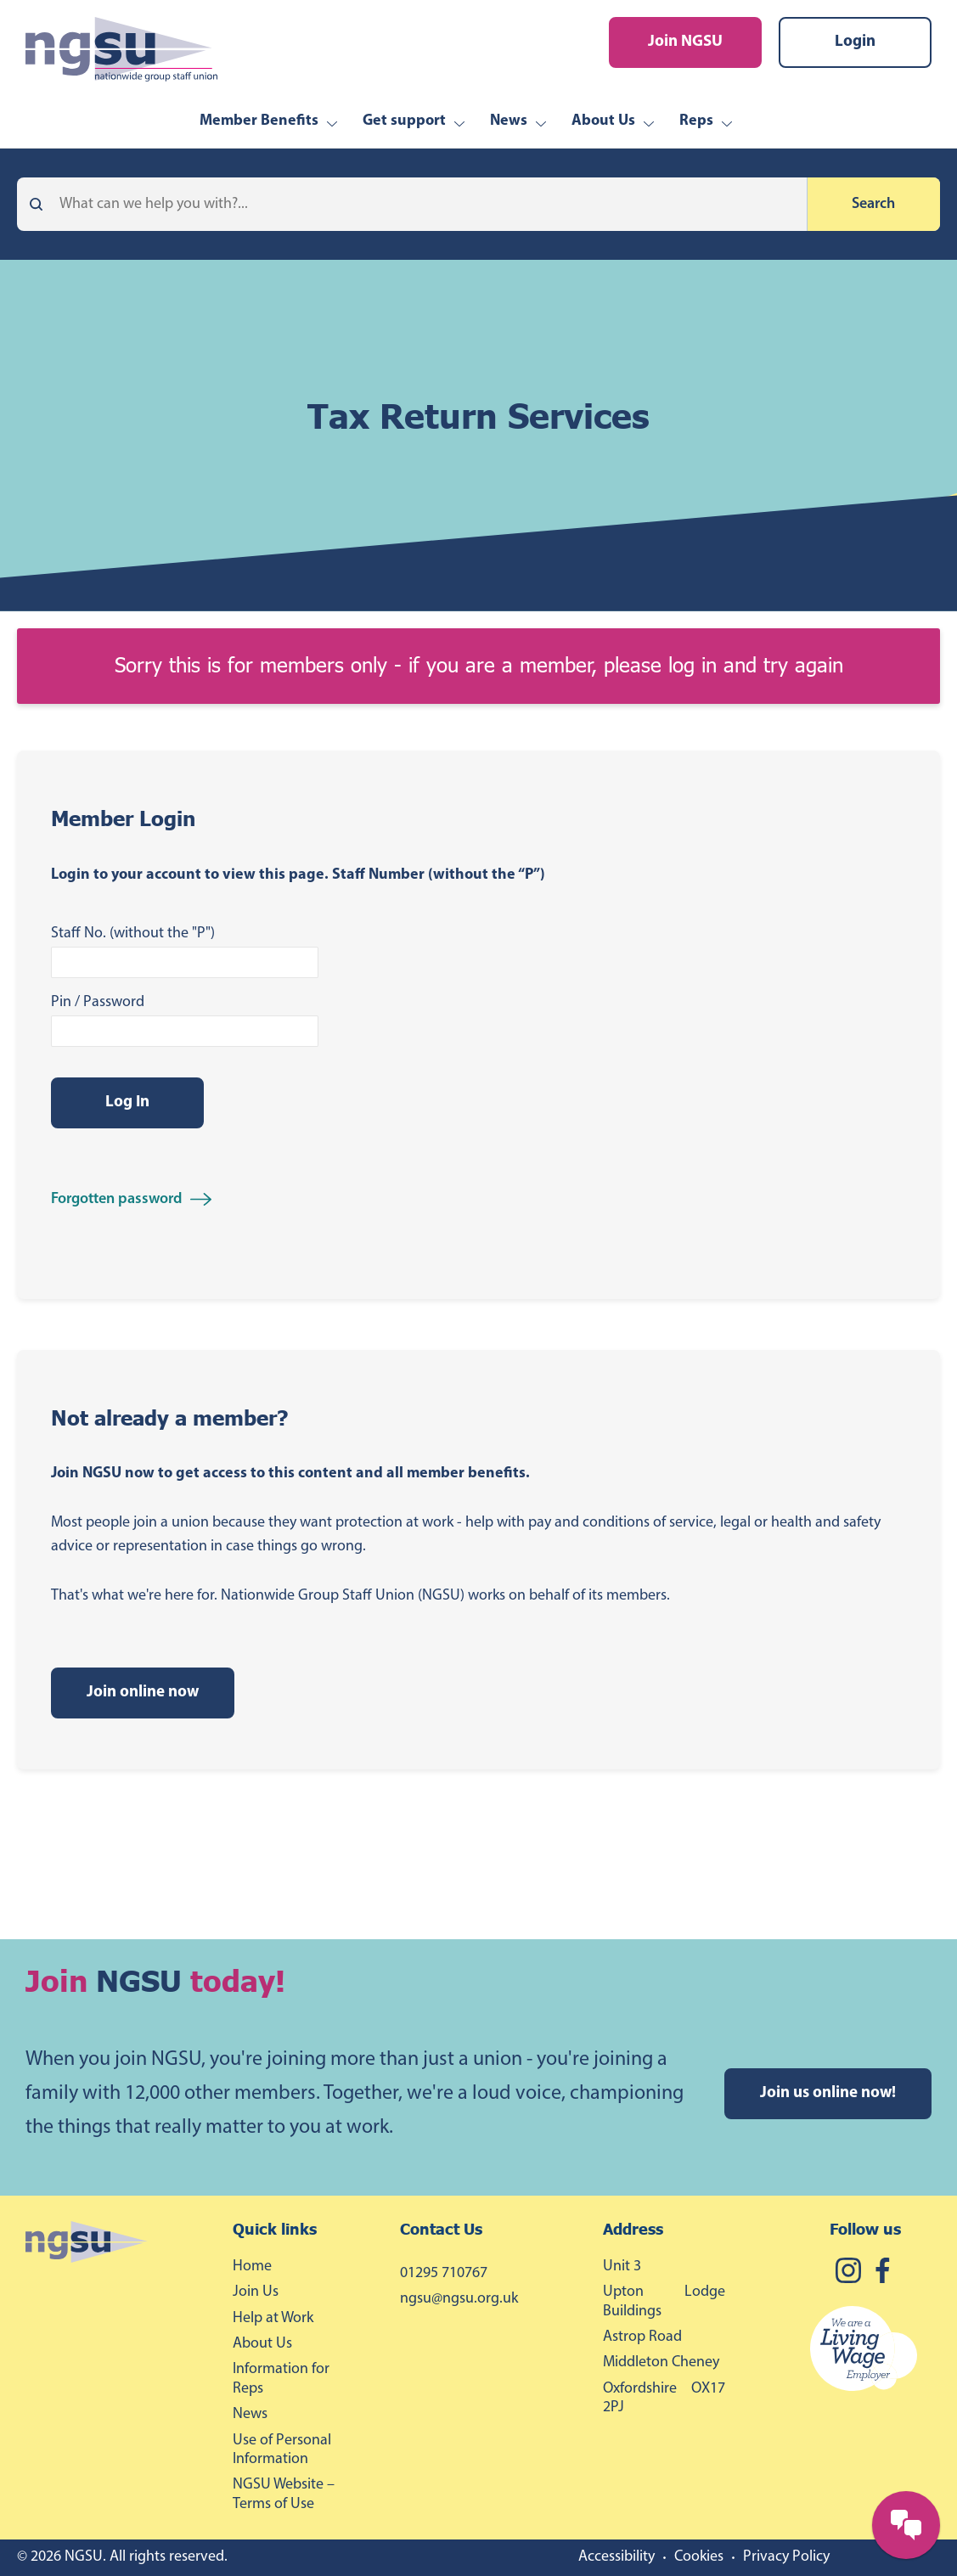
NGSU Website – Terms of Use (284, 2494)
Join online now (143, 1693)
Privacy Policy (786, 2557)
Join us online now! (828, 2093)
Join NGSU (685, 42)
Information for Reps (281, 2378)
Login (855, 42)
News (508, 121)
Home (252, 2266)
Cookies (698, 2557)
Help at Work (273, 2318)
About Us (603, 121)
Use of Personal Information (282, 2450)
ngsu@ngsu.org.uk (459, 2299)
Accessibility (616, 2557)
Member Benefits (259, 121)
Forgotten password (116, 1199)
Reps (696, 121)
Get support (404, 121)
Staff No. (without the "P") (133, 933)
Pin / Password (97, 1002)
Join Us (256, 2292)
